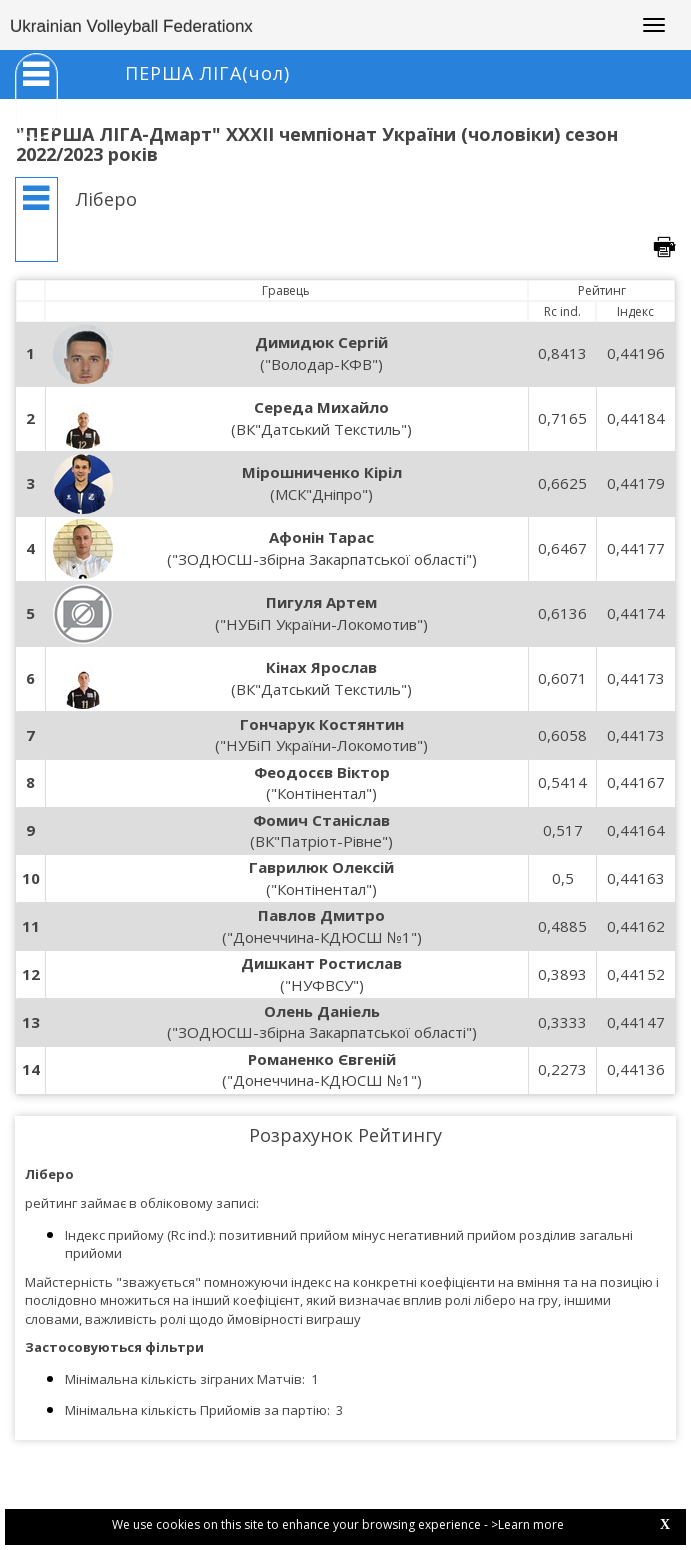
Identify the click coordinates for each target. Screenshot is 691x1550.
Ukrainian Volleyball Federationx (131, 26)
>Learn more (527, 1524)
